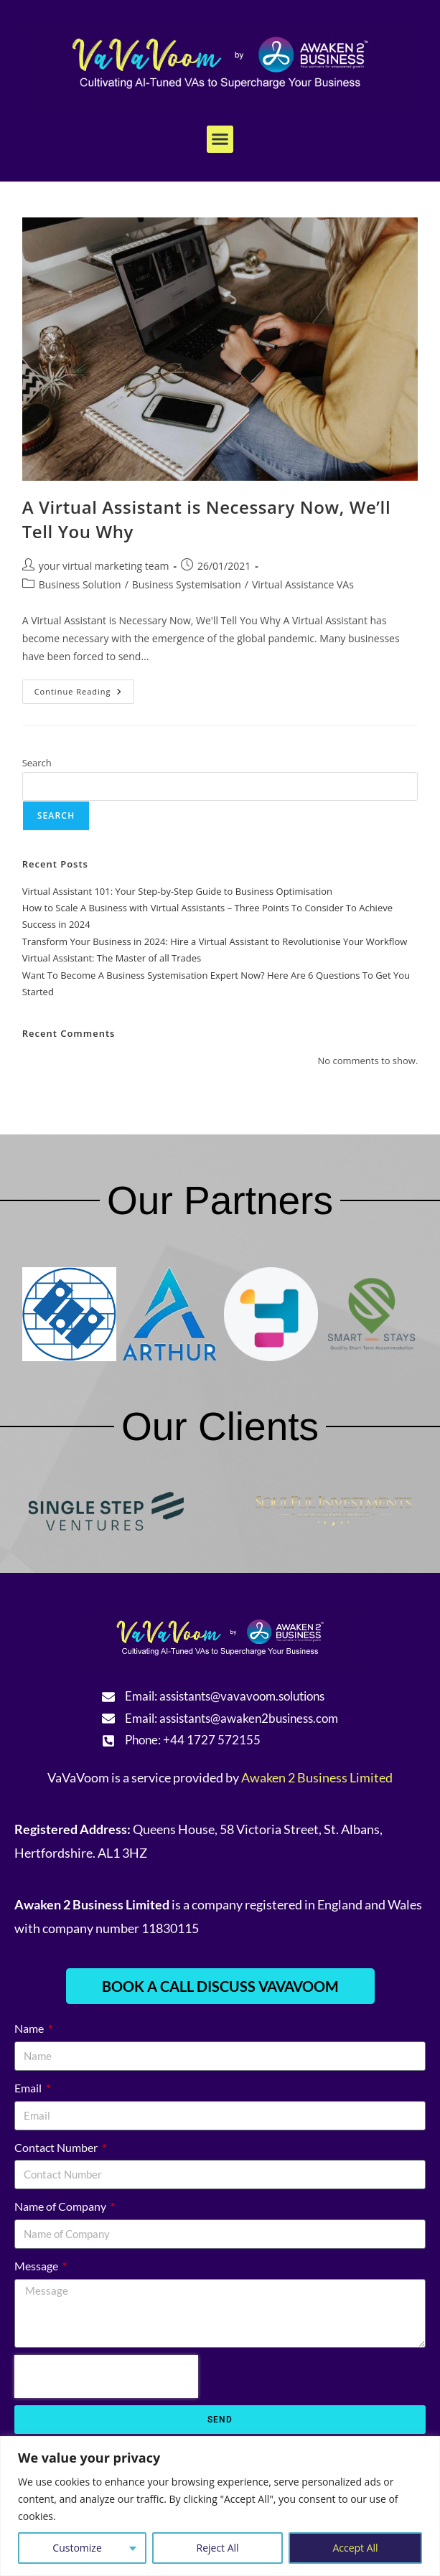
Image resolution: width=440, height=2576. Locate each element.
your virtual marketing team (104, 566)
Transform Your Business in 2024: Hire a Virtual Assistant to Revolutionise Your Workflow (215, 941)
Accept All (355, 2547)
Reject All (218, 2547)
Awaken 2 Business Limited (317, 1777)
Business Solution (80, 584)
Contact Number (57, 2147)
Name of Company (61, 2206)
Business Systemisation (186, 584)
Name (30, 2028)
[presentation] (106, 2376)
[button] (220, 139)
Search (37, 762)
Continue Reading (84, 688)
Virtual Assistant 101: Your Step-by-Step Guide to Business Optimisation (177, 891)
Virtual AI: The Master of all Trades (112, 957)
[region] (220, 2506)
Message (37, 2265)
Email (29, 2088)
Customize (76, 2547)
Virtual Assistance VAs (303, 584)
